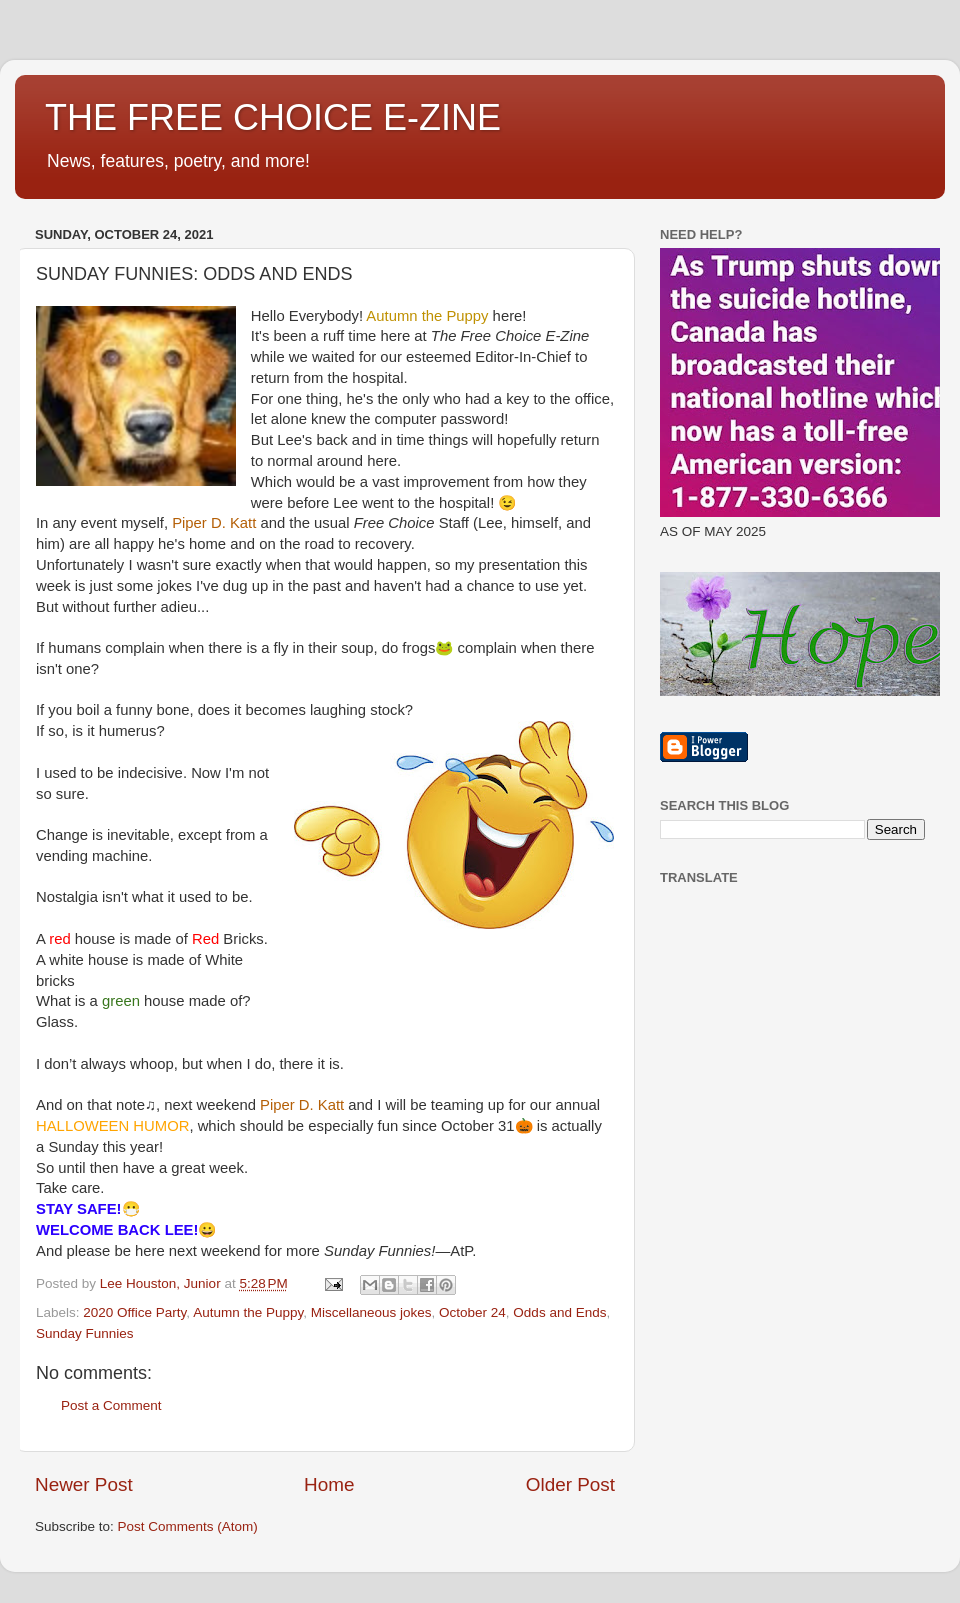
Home (329, 1484)
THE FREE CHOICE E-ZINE (273, 117)
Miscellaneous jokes (371, 1312)
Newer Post (84, 1484)
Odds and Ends (559, 1312)
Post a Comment (111, 1405)
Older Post (570, 1484)
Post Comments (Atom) (188, 1526)
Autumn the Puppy (248, 1312)
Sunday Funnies (85, 1333)
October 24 (472, 1312)
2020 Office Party (134, 1312)
